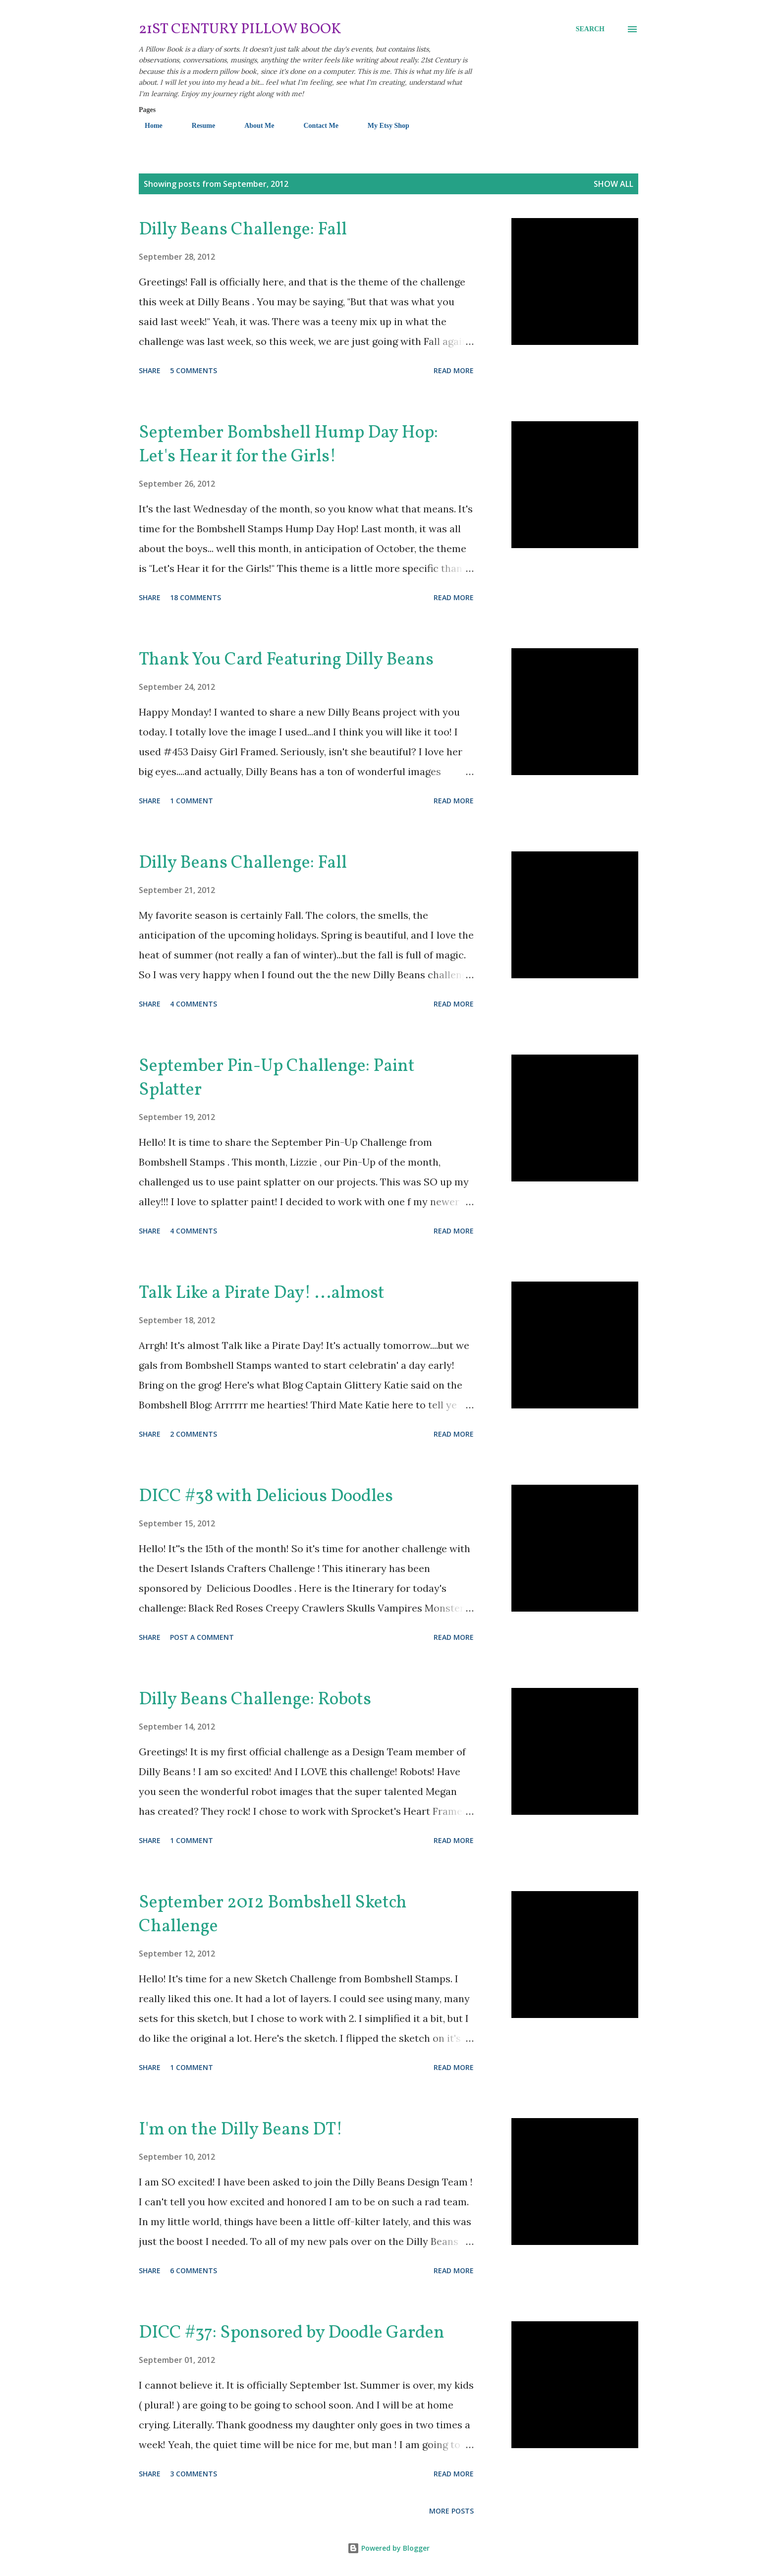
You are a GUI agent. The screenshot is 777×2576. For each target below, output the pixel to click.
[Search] (590, 29)
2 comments (193, 1434)
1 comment (191, 800)
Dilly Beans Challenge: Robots (255, 1699)
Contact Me (314, 125)
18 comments (195, 597)
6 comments (193, 2270)
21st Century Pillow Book (240, 29)
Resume (197, 125)
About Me (253, 125)
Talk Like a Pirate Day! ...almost (262, 1293)
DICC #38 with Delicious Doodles (266, 1496)
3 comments (193, 2473)
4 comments (193, 1003)
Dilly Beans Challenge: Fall (243, 230)
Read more (454, 370)
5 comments (193, 370)
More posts (451, 2511)
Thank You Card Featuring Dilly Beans (286, 660)
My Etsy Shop (382, 125)
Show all (613, 183)
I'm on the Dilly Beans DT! (241, 2130)
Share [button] (150, 370)
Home (148, 125)
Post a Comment (202, 1637)
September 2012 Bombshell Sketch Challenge (273, 1915)
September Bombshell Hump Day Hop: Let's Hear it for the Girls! (288, 445)
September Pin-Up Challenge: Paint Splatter (277, 1078)
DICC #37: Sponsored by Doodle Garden (291, 2333)
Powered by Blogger (388, 2548)
